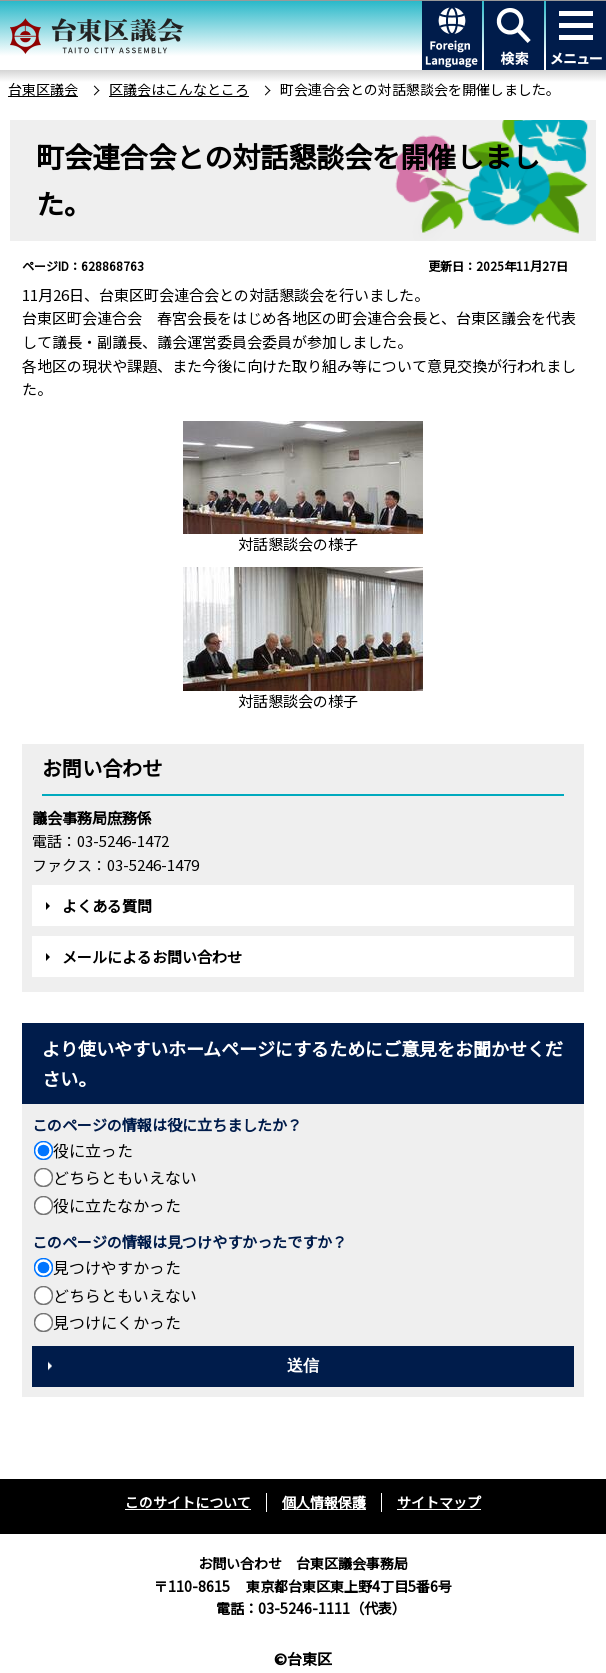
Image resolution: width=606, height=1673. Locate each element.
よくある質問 (107, 905)
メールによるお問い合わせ (152, 956)
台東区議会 (43, 89)
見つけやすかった (117, 1267)
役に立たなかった (117, 1205)
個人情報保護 (324, 1502)
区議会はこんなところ (179, 89)
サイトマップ (439, 1502)
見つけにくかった (117, 1322)
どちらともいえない (125, 1177)
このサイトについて (188, 1502)
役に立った (93, 1150)
